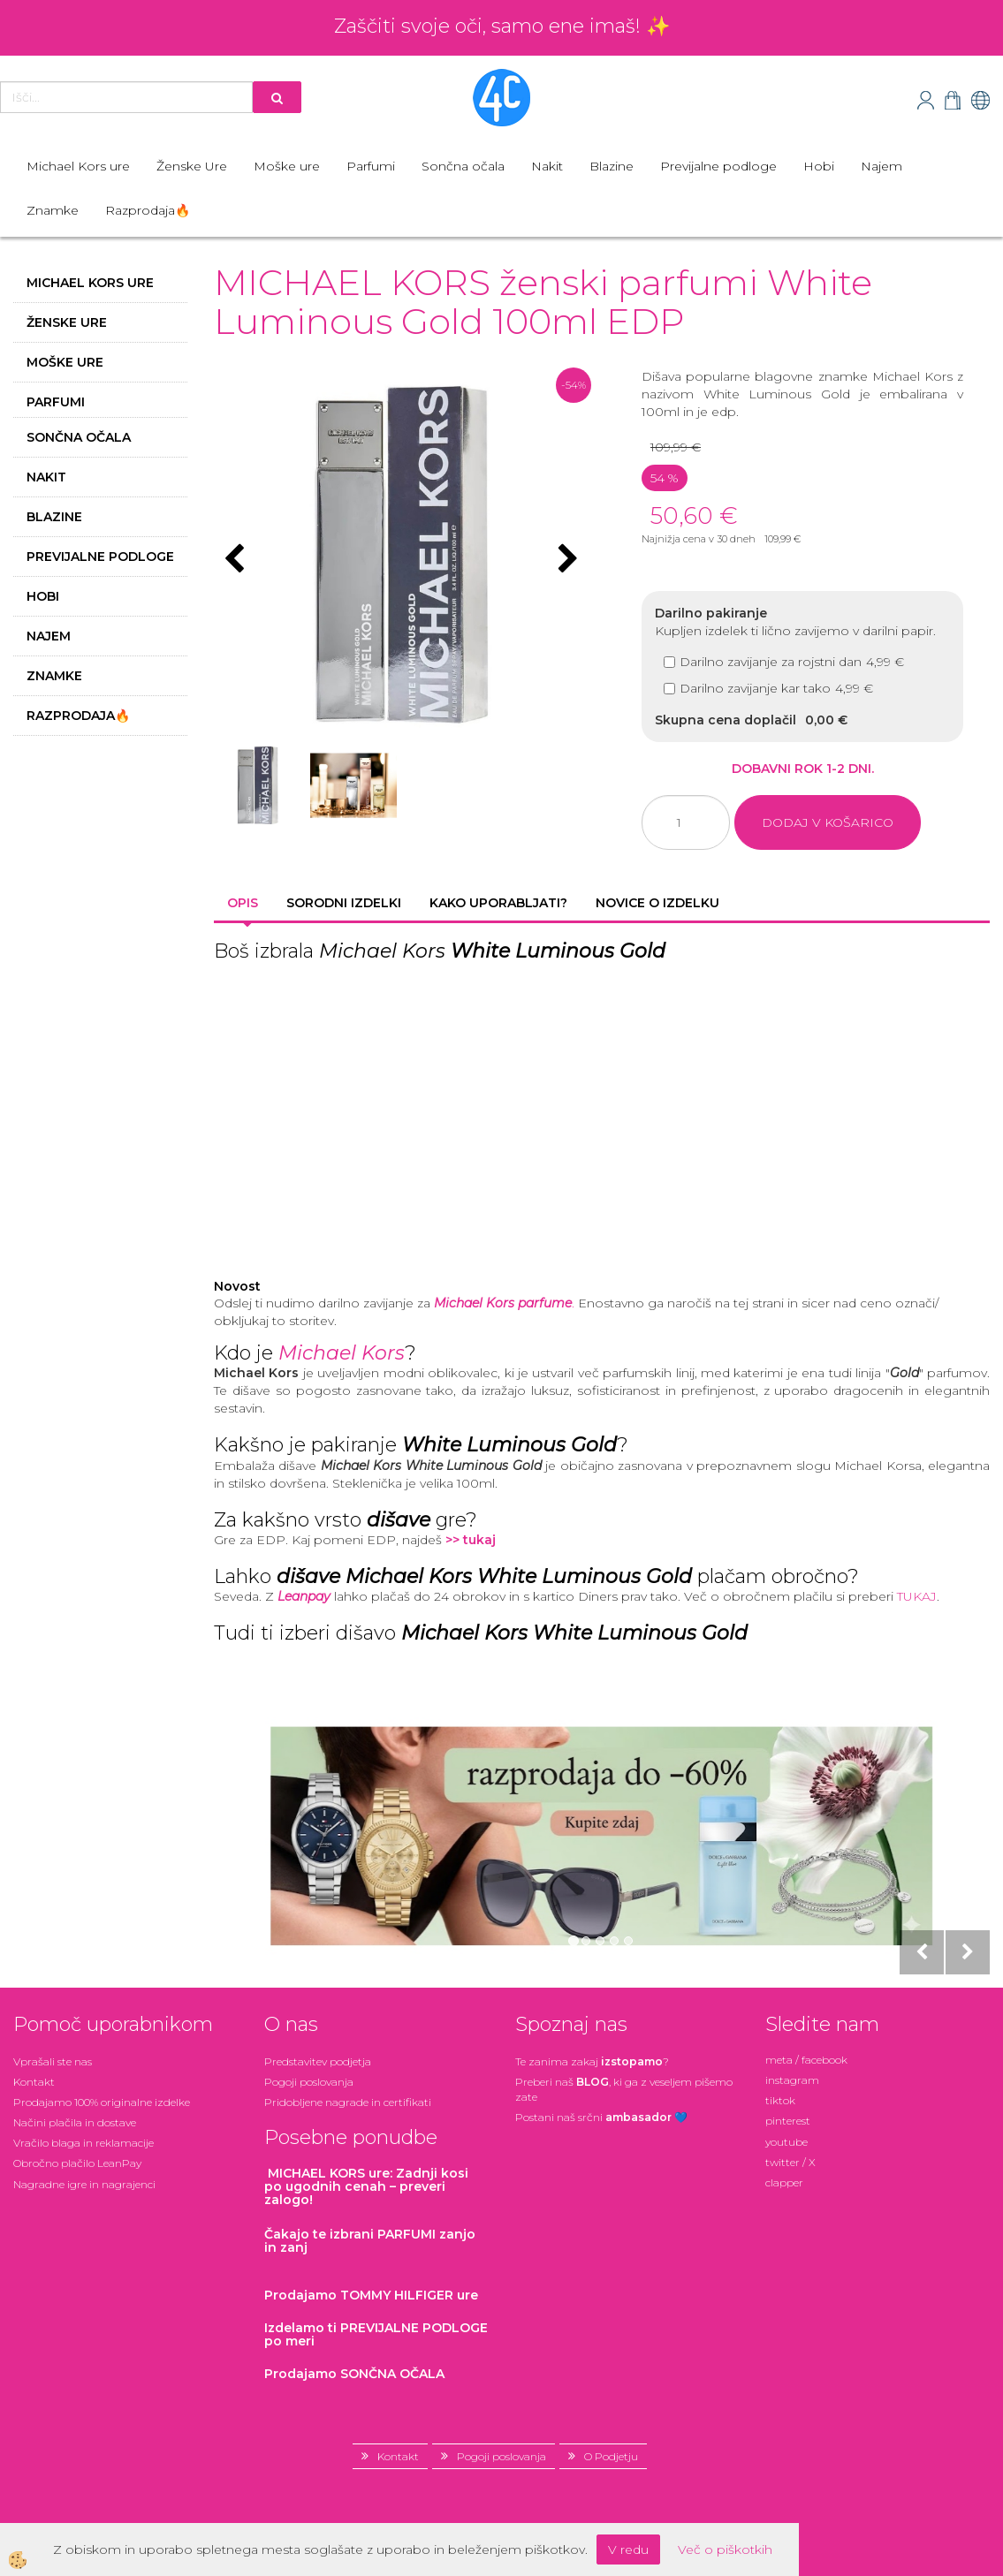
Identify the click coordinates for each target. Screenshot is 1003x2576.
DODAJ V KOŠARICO (827, 822)
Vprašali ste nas (52, 2061)
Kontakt (34, 2081)
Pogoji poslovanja (308, 2081)
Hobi (818, 166)
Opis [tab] (242, 903)
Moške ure (287, 166)
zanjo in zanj (369, 2240)
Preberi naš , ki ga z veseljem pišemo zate (624, 2089)
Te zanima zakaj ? (592, 2061)
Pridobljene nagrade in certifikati (347, 2102)
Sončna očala (463, 166)
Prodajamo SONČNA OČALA (356, 2374)
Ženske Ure (191, 166)
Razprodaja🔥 (147, 210)
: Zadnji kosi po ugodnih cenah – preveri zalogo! (366, 2187)
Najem (881, 166)
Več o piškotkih (725, 2549)
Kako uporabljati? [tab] (498, 903)
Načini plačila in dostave (74, 2122)
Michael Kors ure (78, 166)
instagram (792, 2080)
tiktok (780, 2100)
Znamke (53, 210)
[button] (566, 560)
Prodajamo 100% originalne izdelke (101, 2102)
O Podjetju (611, 2456)
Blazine (611, 166)
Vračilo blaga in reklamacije (83, 2142)
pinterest (787, 2120)
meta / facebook (806, 2059)
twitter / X (790, 2162)
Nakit (547, 166)
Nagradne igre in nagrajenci (84, 2184)
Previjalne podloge (718, 166)
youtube (786, 2141)
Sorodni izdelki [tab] (343, 903)
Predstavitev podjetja (317, 2061)
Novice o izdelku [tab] (657, 903)
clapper (784, 2182)
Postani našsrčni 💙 (601, 2117)
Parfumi (370, 166)
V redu (628, 2549)
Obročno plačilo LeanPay (77, 2163)
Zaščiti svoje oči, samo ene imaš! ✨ (502, 26)
